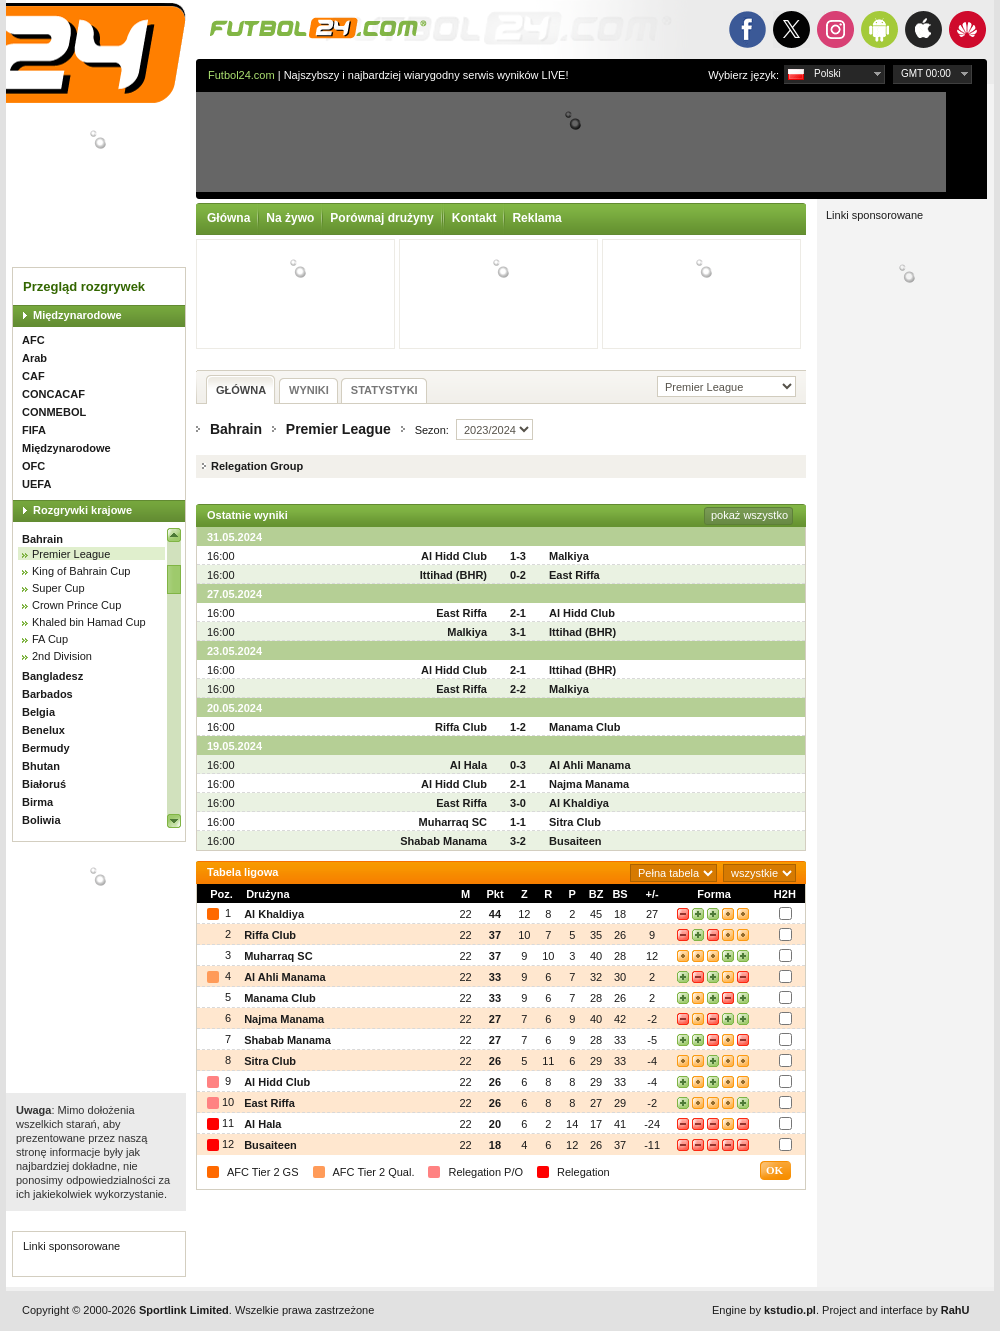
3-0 (518, 803)
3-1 (518, 632)
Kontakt (474, 218)
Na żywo (290, 218)
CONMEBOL (54, 412)
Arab (34, 358)
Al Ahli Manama (590, 765)
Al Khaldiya (579, 803)
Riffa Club (461, 727)
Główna (228, 218)
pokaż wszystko (749, 515)
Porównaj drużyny (381, 218)
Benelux (43, 730)
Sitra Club (575, 822)
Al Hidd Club (454, 556)
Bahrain (42, 539)
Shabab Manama (443, 841)
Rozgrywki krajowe (82, 510)
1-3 (518, 556)
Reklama (536, 218)
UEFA (36, 484)
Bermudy (46, 748)
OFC (33, 466)
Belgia (38, 712)
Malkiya (569, 556)
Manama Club (585, 727)
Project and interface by (895, 1310)
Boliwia (41, 820)
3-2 (518, 841)
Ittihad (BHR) (453, 575)
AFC (33, 340)
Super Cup (58, 588)
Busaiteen (575, 841)
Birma (37, 802)
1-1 (518, 822)
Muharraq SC (453, 822)
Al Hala (468, 765)
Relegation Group (257, 466)
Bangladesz (52, 676)
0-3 (518, 765)
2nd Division (62, 656)
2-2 (518, 689)
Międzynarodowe (77, 315)
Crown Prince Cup (76, 605)
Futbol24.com (241, 75)
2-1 (518, 613)
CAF (33, 376)
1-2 (518, 727)
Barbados (47, 694)
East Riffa (574, 575)
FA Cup (50, 639)
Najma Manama (589, 784)
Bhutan (41, 766)
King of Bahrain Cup (81, 571)
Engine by (764, 1310)
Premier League (71, 554)
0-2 (518, 575)
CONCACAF (53, 394)
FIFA (34, 430)
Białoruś (44, 784)
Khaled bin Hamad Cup (89, 622)
